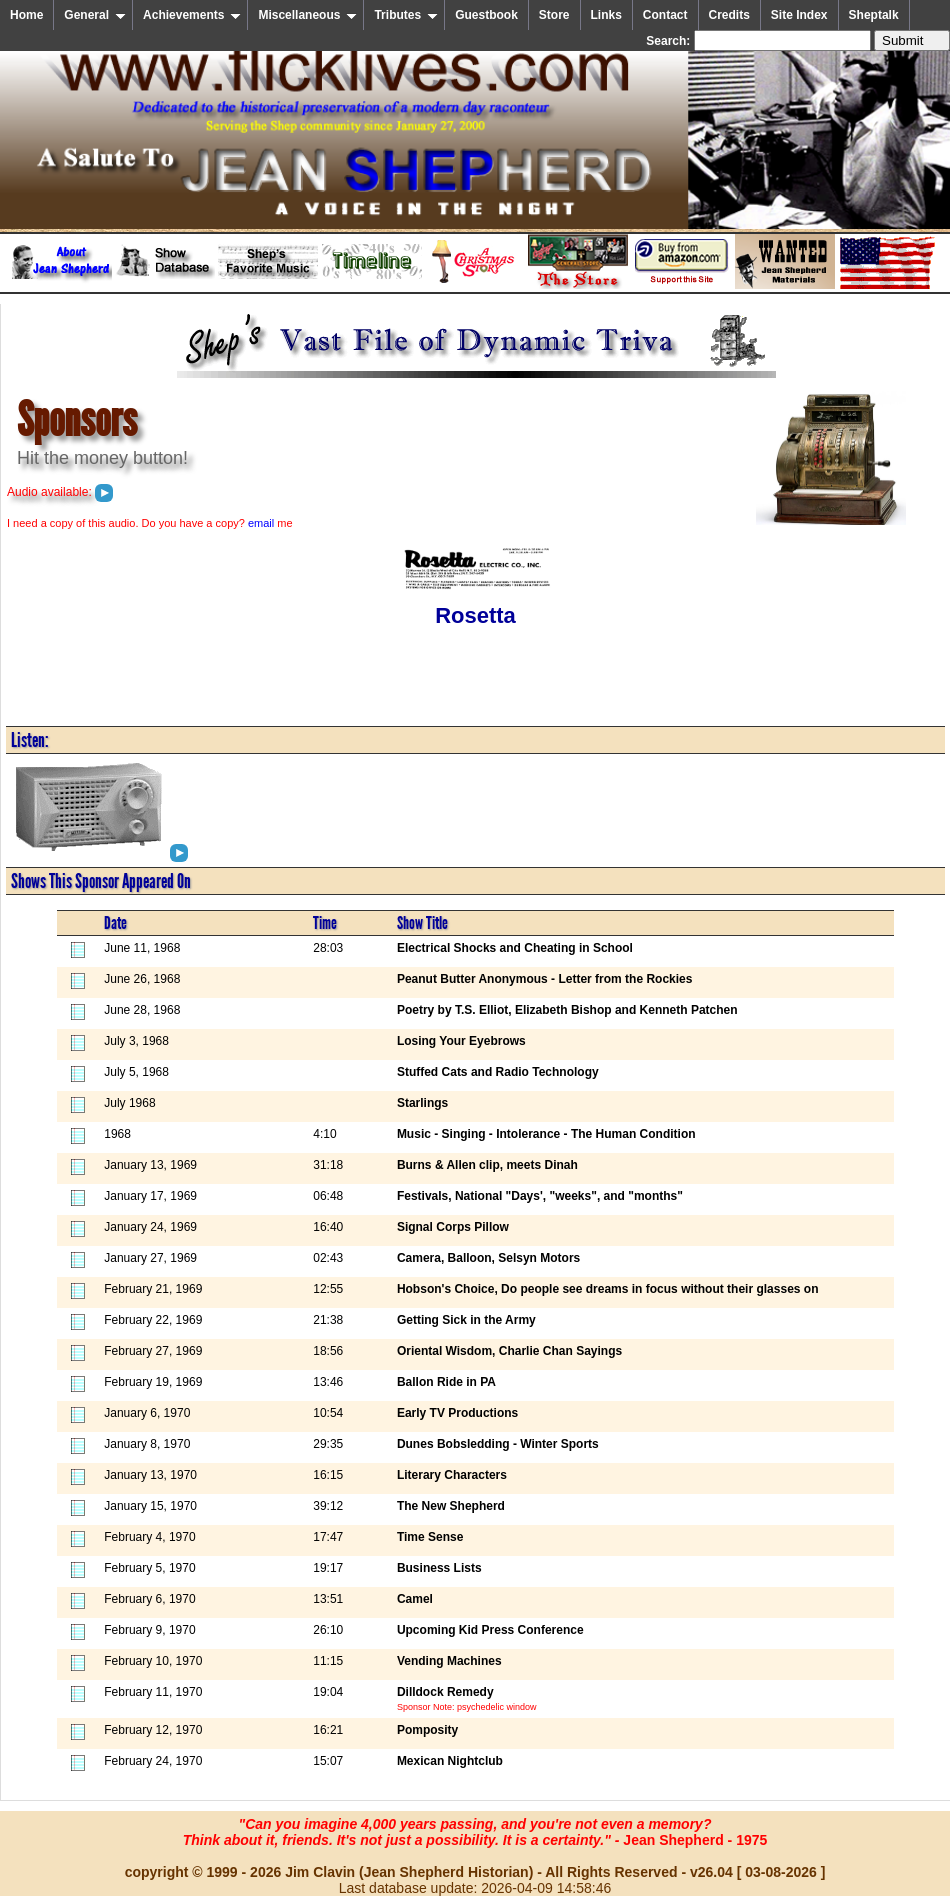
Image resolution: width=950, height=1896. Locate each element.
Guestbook (486, 15)
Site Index (799, 15)
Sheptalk (874, 15)
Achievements (192, 15)
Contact (665, 15)
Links (606, 15)
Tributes (406, 15)
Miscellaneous (307, 15)
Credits (729, 15)
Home (26, 15)
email (261, 523)
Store (554, 15)
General (95, 15)
